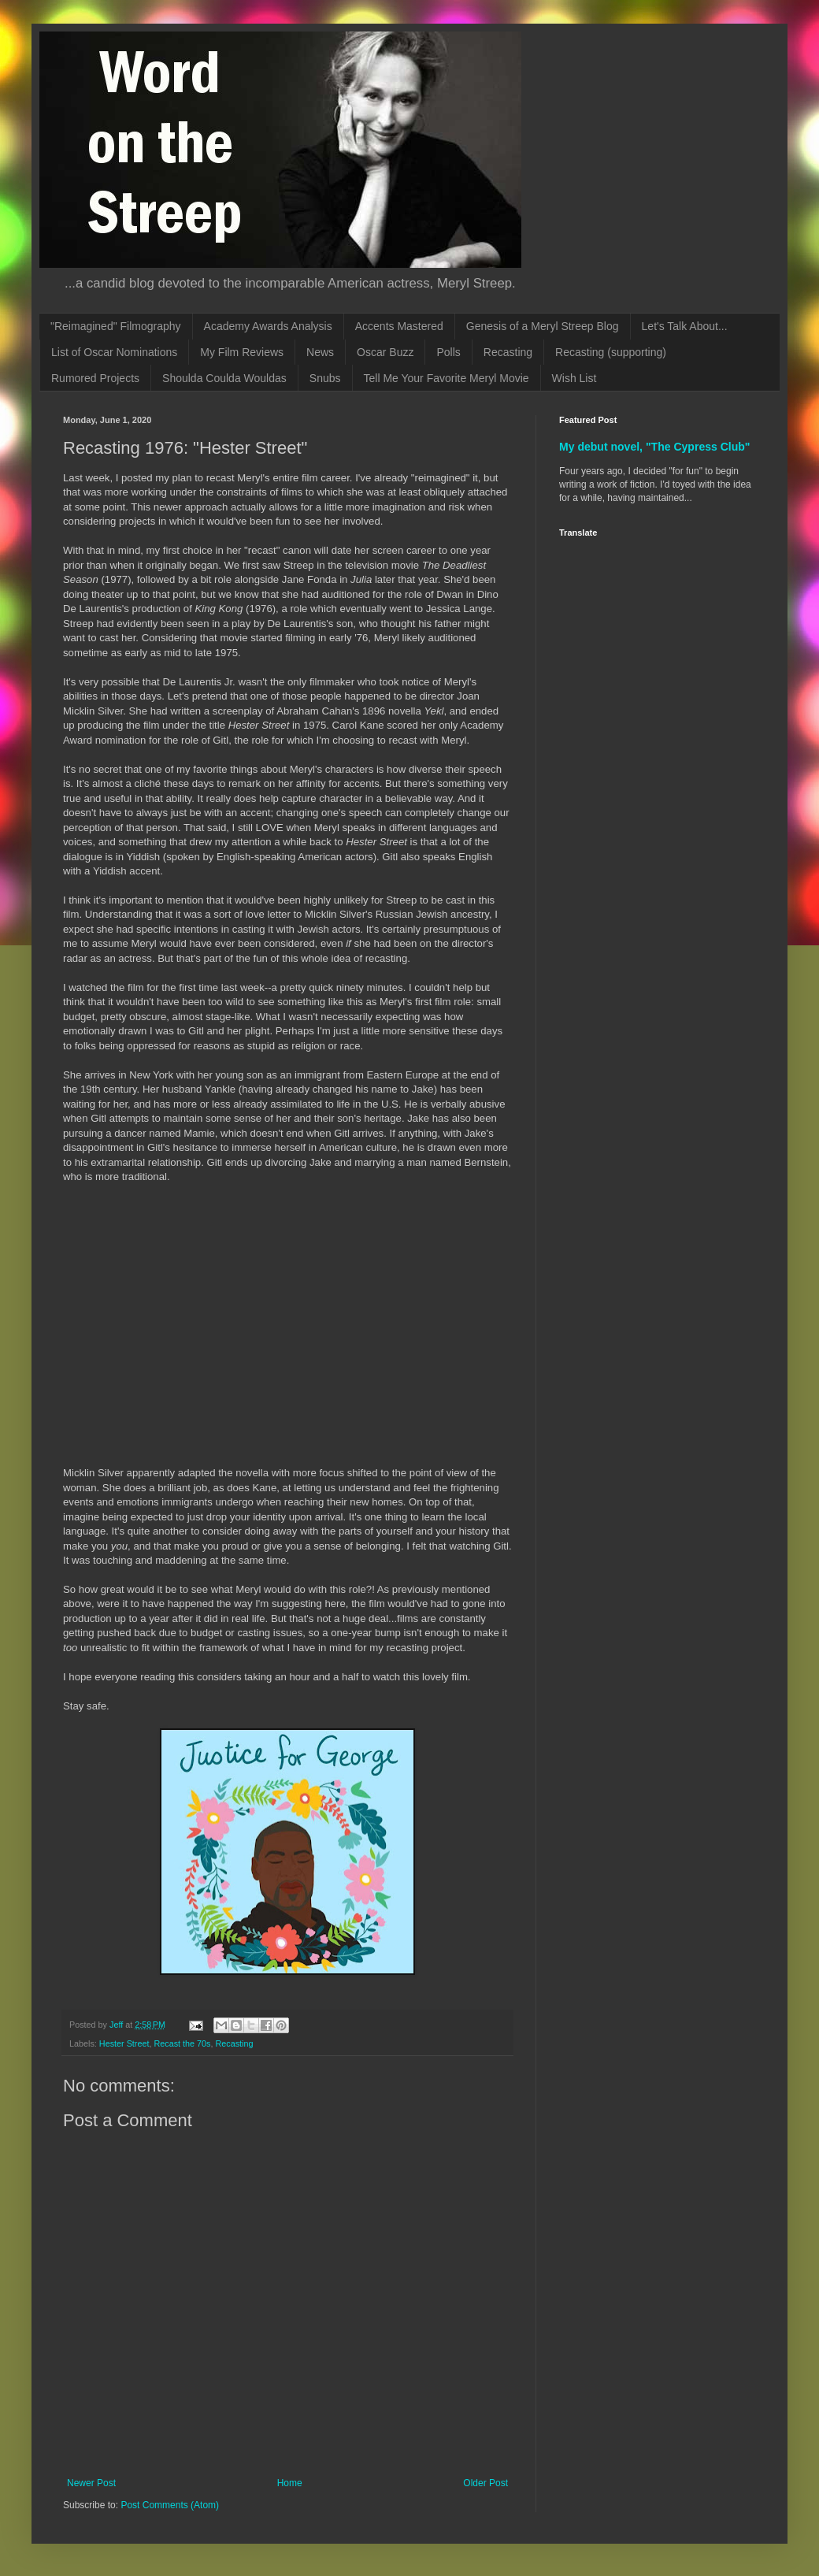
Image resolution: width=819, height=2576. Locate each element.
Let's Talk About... (685, 326)
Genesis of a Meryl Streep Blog (542, 326)
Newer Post (91, 2483)
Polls (448, 352)
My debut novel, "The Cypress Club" (654, 446)
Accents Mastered (399, 326)
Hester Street (124, 2043)
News (320, 352)
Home (289, 2483)
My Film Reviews (242, 352)
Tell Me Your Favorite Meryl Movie (446, 378)
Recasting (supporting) (610, 352)
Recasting (508, 352)
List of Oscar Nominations (114, 352)
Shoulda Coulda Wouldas (224, 378)
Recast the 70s (182, 2043)
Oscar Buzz (385, 352)
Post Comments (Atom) (169, 2505)
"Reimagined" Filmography (115, 326)
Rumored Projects (95, 378)
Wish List (574, 378)
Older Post (485, 2483)
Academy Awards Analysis (268, 326)
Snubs (325, 378)
